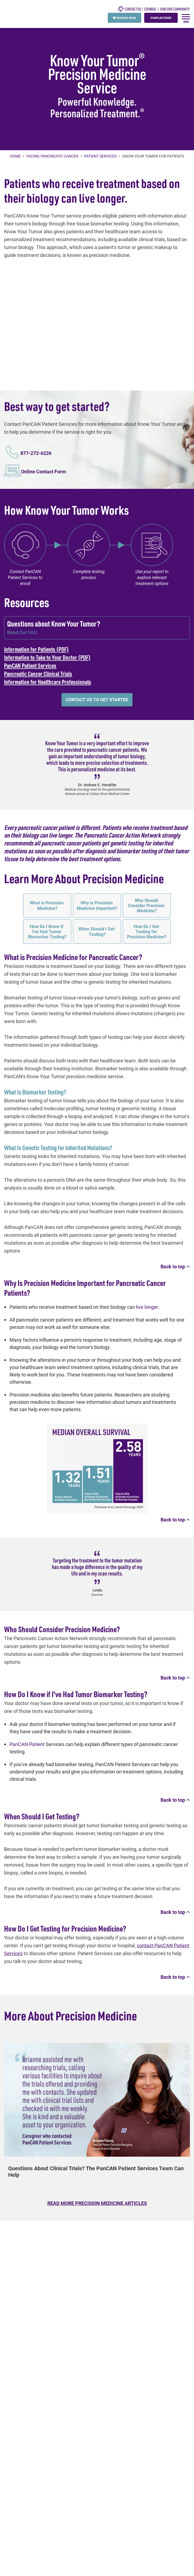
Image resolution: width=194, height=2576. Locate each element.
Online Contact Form (43, 471)
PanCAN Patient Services (30, 665)
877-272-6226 (35, 453)
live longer (147, 1307)
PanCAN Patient (27, 1744)
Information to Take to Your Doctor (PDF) (47, 657)
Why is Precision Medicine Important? (97, 905)
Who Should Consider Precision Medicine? (147, 905)
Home (15, 156)
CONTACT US (129, 9)
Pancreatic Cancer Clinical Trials (38, 673)
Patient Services (100, 156)
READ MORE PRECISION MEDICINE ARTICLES (97, 2203)
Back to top (175, 1266)
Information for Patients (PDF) (36, 649)
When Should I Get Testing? (97, 931)
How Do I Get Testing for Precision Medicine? (147, 931)
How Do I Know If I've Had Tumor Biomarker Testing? (47, 931)
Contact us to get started (97, 699)
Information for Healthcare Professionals (47, 681)
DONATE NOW (124, 18)
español (150, 9)
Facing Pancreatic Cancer (52, 156)
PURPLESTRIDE (160, 18)
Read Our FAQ (22, 632)
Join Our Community (175, 9)
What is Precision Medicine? (47, 905)
